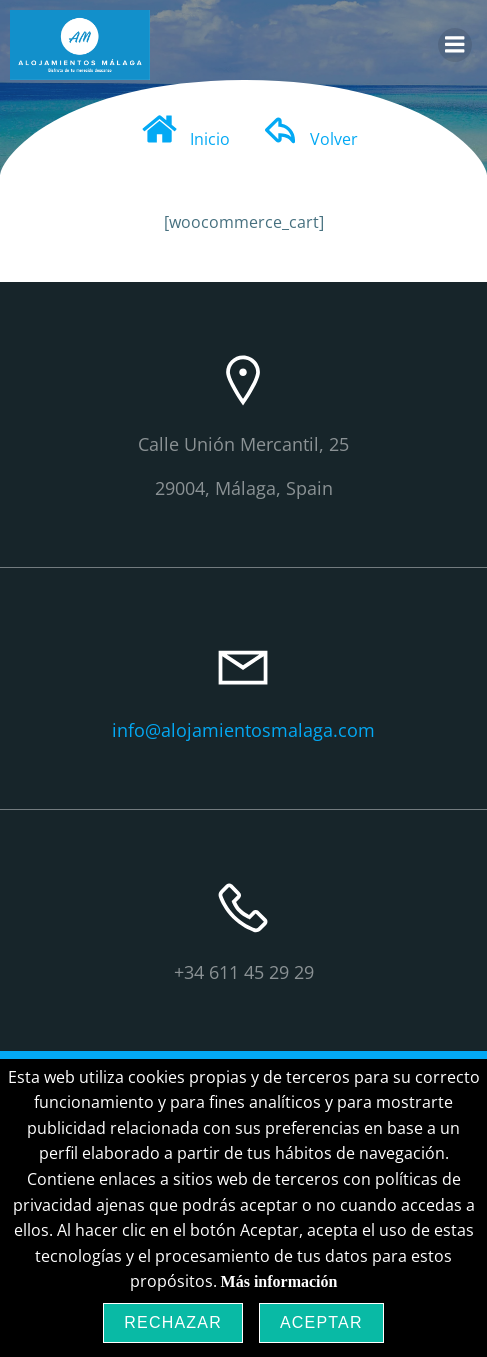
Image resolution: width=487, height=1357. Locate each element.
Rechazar (173, 1322)
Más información (279, 1281)
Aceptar (321, 1322)
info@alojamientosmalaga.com (243, 730)
